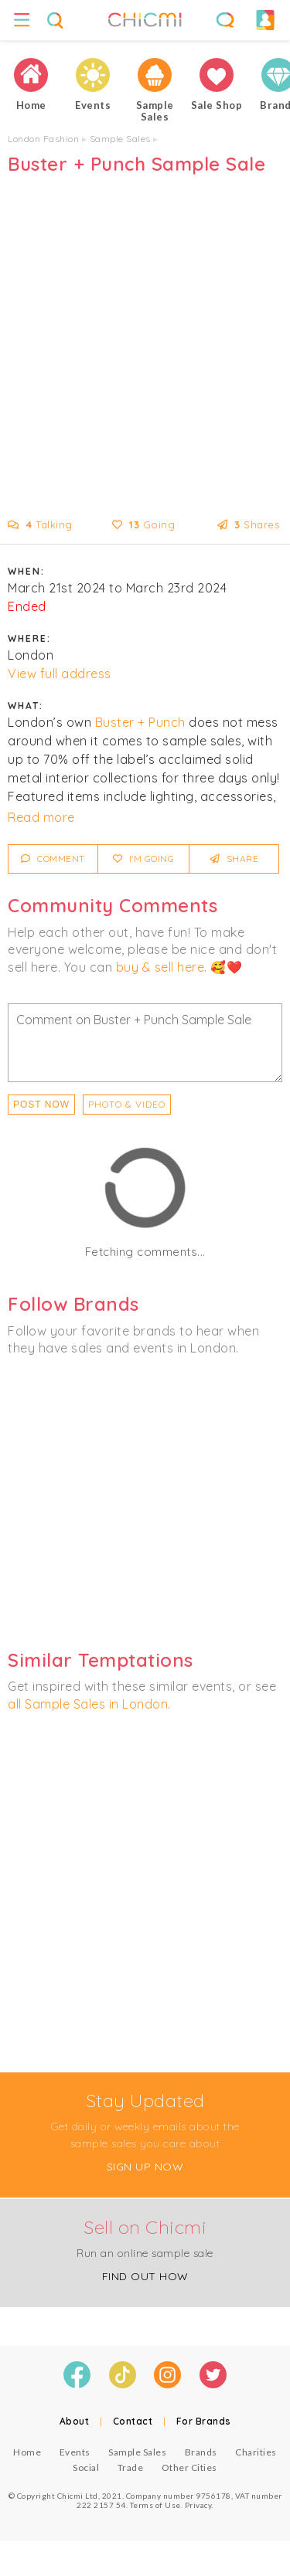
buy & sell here (160, 967)
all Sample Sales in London (88, 1704)
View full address (59, 673)
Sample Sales (120, 138)
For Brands (203, 2421)
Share (234, 858)
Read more (41, 817)
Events (75, 2452)
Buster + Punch (140, 722)
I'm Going (144, 858)
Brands (201, 2452)
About (75, 2421)
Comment (53, 858)
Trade (131, 2467)
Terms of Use (155, 2505)
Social (86, 2467)
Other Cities (189, 2467)
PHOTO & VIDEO (126, 1104)
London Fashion (43, 138)
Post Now (41, 1104)
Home (27, 2452)
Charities (256, 2452)
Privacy (198, 2505)
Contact (133, 2421)
